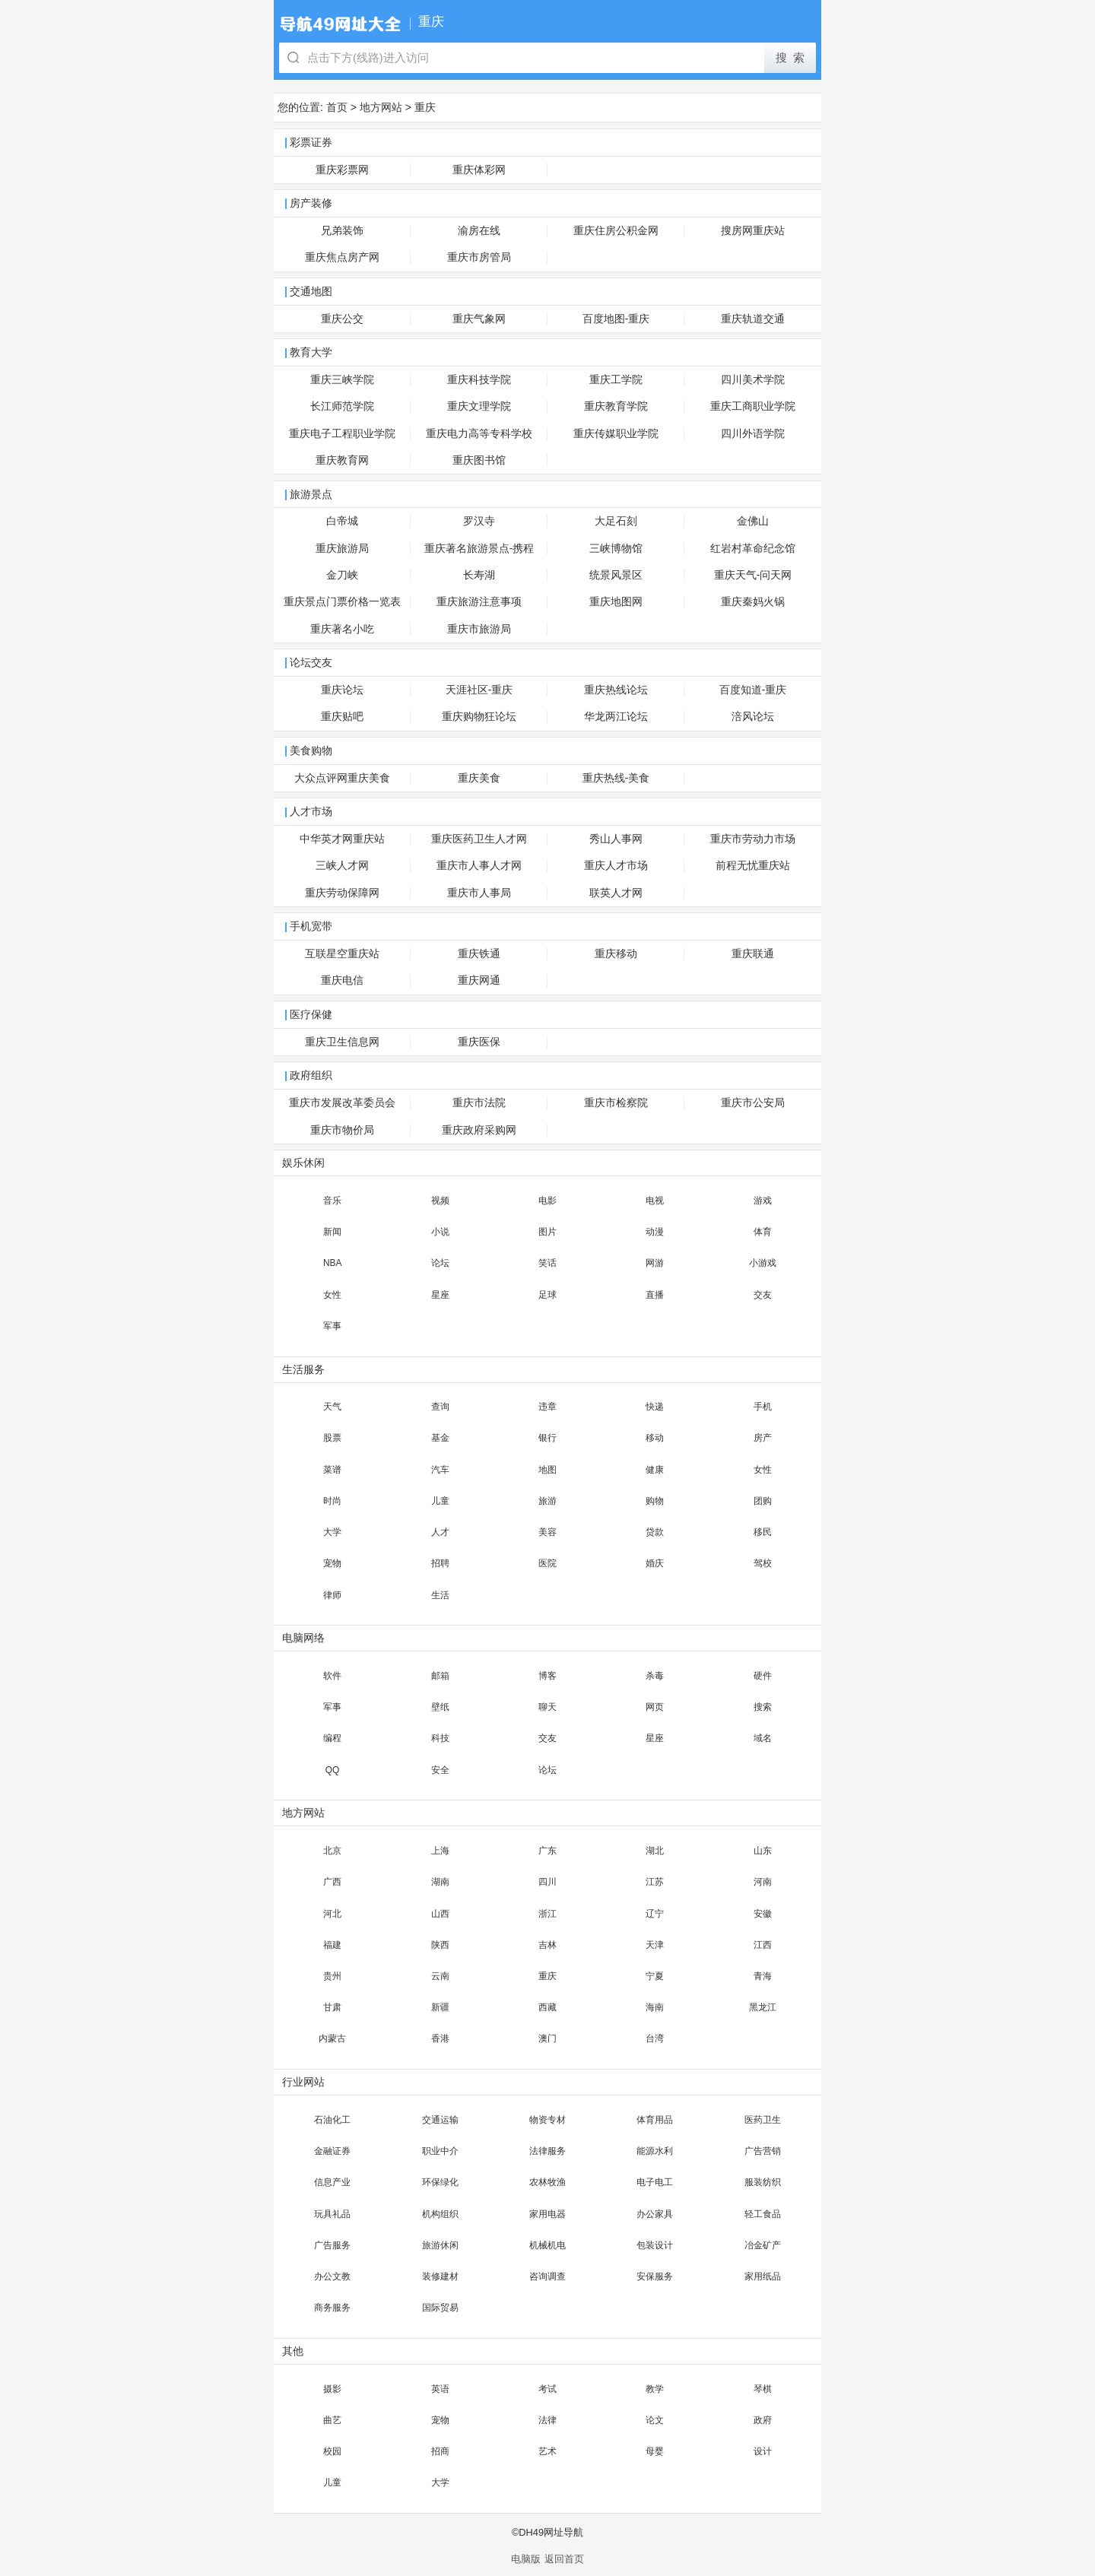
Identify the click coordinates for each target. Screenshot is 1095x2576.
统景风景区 (616, 575)
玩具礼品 (332, 2214)
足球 (547, 1295)
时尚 (332, 1501)
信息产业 (332, 2182)
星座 (440, 1295)
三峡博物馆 (616, 548)
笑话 (547, 1263)
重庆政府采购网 (479, 1130)
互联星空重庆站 (342, 954)
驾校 (763, 1563)
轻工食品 (762, 2214)
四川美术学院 (753, 379)
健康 (655, 1469)
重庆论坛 (342, 690)
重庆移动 (616, 954)
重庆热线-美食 (616, 778)
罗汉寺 (479, 521)
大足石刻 (616, 521)
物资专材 (547, 2119)
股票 (332, 1437)
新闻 (332, 1231)
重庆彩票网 (342, 170)
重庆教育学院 (616, 406)
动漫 (655, 1231)
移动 (655, 1437)
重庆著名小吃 (342, 629)
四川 (547, 1881)
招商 (440, 2451)
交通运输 (440, 2119)
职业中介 (440, 2151)
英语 (440, 2389)
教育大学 (311, 352)
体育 (763, 1231)
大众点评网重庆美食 (342, 778)
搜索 (763, 1707)
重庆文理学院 (479, 406)
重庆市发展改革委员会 (342, 1103)
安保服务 (654, 2276)
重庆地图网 (616, 602)
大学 (332, 1532)
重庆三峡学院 (342, 379)
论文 (655, 2420)
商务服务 (332, 2307)
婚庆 (655, 1563)
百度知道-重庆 (753, 690)
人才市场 (311, 811)
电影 (547, 1200)
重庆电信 (342, 980)
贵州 (332, 1976)
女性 (332, 1295)
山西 (440, 1913)
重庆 (425, 107)
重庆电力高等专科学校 (479, 433)
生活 (440, 1595)
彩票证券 (311, 142)
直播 (655, 1295)
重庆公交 (342, 319)
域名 (763, 1738)
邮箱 (440, 1675)
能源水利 (654, 2151)
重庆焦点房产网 (342, 257)
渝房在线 (479, 230)
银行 (547, 1437)
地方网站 (381, 107)
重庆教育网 (342, 460)
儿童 (440, 1501)
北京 (332, 1850)
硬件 (763, 1675)
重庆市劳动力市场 (752, 839)
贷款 (655, 1532)
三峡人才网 (342, 865)
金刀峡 (342, 575)
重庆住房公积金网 (616, 230)
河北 (332, 1913)
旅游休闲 (440, 2245)
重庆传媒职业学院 (616, 433)
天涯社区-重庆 (479, 690)
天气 (332, 1406)
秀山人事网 (616, 839)
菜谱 (332, 1469)
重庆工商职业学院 (752, 406)
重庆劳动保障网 (342, 893)
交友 (763, 1295)
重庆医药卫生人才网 (479, 839)
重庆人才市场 (616, 865)
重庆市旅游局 (479, 629)
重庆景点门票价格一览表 (342, 602)
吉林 (547, 1945)
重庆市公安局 (753, 1103)
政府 (763, 2420)
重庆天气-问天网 (753, 575)
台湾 (655, 2038)
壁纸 (440, 1707)
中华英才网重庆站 (342, 839)
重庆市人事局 (479, 893)
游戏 (763, 1200)
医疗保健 (311, 1014)
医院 (547, 1563)
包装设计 (654, 2245)
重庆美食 (479, 778)
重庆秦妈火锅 (753, 602)
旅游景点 (311, 494)
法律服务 (547, 2151)
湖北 (655, 1850)
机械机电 (547, 2245)
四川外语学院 (753, 433)
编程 (332, 1738)
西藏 (547, 2007)
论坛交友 (311, 662)
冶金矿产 (762, 2245)
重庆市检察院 (616, 1103)
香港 (440, 2038)
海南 (655, 2007)
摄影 (332, 2389)
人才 (440, 1532)
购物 (655, 1501)
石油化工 (332, 2119)
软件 (332, 1675)
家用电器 (547, 2214)
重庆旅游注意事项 (479, 602)
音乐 (332, 1200)
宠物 (332, 1563)
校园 (332, 2451)
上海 (440, 1850)
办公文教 (332, 2276)
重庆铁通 (479, 954)
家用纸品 (762, 2276)
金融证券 (332, 2151)
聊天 (547, 1707)
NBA (332, 1263)
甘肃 (332, 2007)
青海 (763, 1976)
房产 (763, 1437)
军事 (332, 1326)
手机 (763, 1406)
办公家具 (654, 2214)
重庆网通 (479, 980)
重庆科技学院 (479, 379)
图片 (547, 1231)
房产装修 (311, 203)
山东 (763, 1850)
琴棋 (763, 2389)
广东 (547, 1850)
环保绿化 (440, 2182)
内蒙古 (332, 2038)
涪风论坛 (753, 716)
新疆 (440, 2007)
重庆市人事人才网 (479, 865)
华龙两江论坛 (616, 716)
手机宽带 (311, 926)
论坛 (440, 1263)
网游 (655, 1263)
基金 (440, 1437)
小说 (440, 1231)
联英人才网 (616, 893)
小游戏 (762, 1263)
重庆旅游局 (342, 548)
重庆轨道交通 (753, 319)
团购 (763, 1501)
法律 (547, 2420)
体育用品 (654, 2119)
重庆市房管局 (479, 257)
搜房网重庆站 (753, 230)
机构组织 (440, 2214)
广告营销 (762, 2151)
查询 (440, 1406)
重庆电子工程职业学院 (342, 433)
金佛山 (753, 521)
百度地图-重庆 (616, 319)
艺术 (547, 2451)
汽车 (440, 1469)
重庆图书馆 (479, 460)
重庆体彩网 (479, 170)
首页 (337, 107)
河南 (763, 1881)
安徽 (763, 1913)
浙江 (547, 1913)
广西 (332, 1881)
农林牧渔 (547, 2182)
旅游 (547, 1501)
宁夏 (655, 1976)
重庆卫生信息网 (342, 1042)
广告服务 (332, 2245)
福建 (332, 1945)
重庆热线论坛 (616, 690)
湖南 (440, 1881)
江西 (763, 1945)
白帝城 (342, 521)
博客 (547, 1675)
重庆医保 (479, 1042)
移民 (763, 1532)
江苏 (655, 1881)
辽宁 (655, 1913)
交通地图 (311, 291)
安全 (440, 1770)
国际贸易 (440, 2307)
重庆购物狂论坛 (479, 716)
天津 (655, 1945)
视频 (440, 1200)
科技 (440, 1738)
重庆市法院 (479, 1103)
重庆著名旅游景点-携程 (479, 548)
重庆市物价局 (342, 1130)
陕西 (440, 1945)
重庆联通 (753, 954)
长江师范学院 (342, 406)
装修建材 (440, 2276)
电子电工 (654, 2182)
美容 (547, 1532)
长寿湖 (479, 575)
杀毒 (655, 1675)
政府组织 (311, 1075)
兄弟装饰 (342, 230)
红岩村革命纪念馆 (752, 548)
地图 (547, 1469)
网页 (655, 1707)
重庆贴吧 (342, 716)
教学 (655, 2389)
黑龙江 (762, 2007)
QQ (332, 1770)
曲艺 (332, 2420)
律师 (332, 1595)
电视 (655, 1200)
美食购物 (311, 751)
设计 (763, 2451)
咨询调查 (547, 2276)
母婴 (655, 2451)
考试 (547, 2389)
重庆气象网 (479, 319)
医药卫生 (762, 2119)
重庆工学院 (616, 379)
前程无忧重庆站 (753, 865)
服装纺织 (762, 2182)
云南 (440, 1976)
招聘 (440, 1563)
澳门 (547, 2038)
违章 (547, 1406)
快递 (655, 1406)
